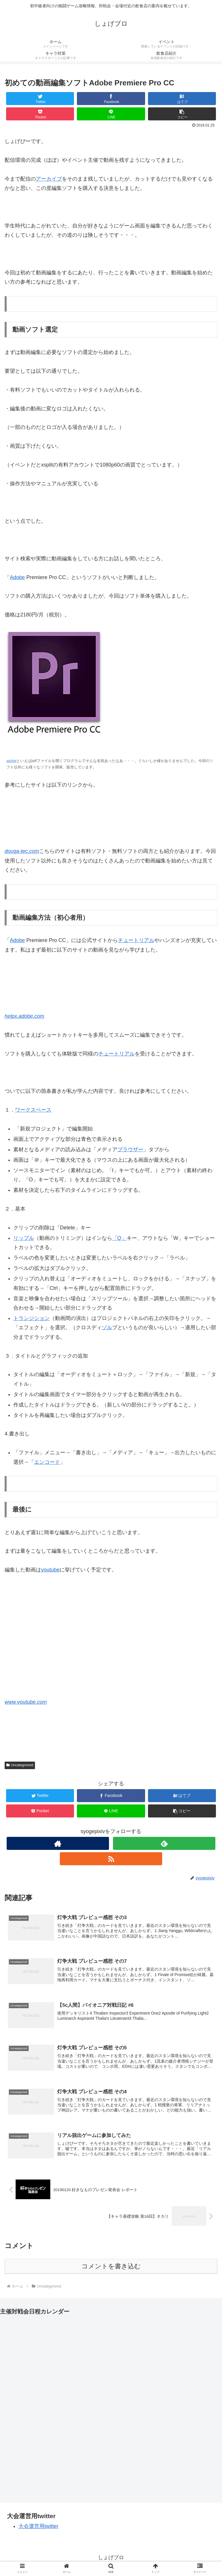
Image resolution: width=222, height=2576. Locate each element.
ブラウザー (130, 1149)
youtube (50, 1570)
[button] (182, 113)
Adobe (17, 577)
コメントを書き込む (111, 2267)
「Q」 (119, 1238)
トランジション (31, 1318)
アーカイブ (49, 179)
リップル (23, 1238)
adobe (11, 761)
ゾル (107, 1327)
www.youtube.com (26, 1702)
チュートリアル (136, 940)
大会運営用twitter (38, 2528)
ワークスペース (33, 1110)
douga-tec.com (22, 851)
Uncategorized (19, 1765)
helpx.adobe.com (24, 1016)
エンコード (47, 1462)
